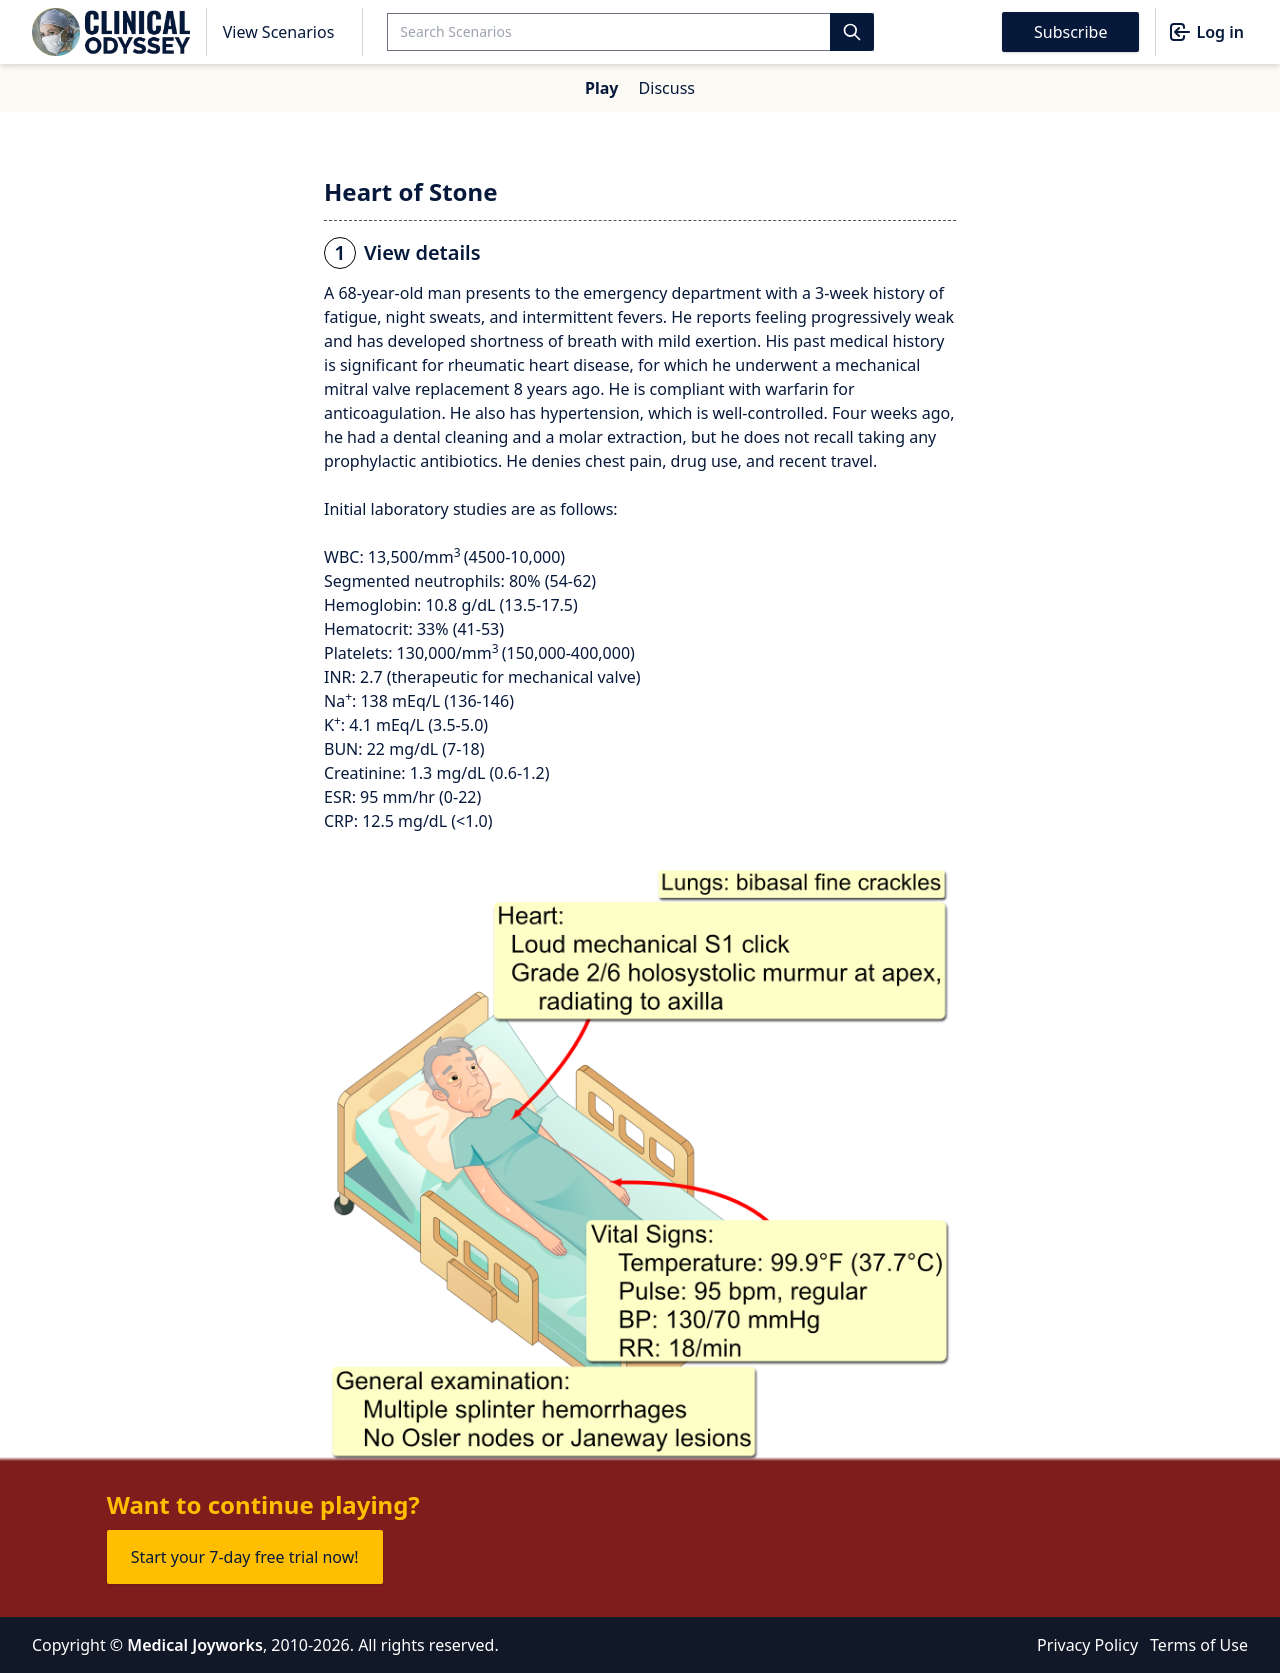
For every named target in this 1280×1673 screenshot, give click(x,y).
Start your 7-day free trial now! (245, 1557)
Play (601, 88)
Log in (1206, 32)
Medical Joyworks (195, 1645)
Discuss (667, 88)
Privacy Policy (1087, 1645)
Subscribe (1070, 32)
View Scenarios (279, 32)
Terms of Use (1199, 1645)
